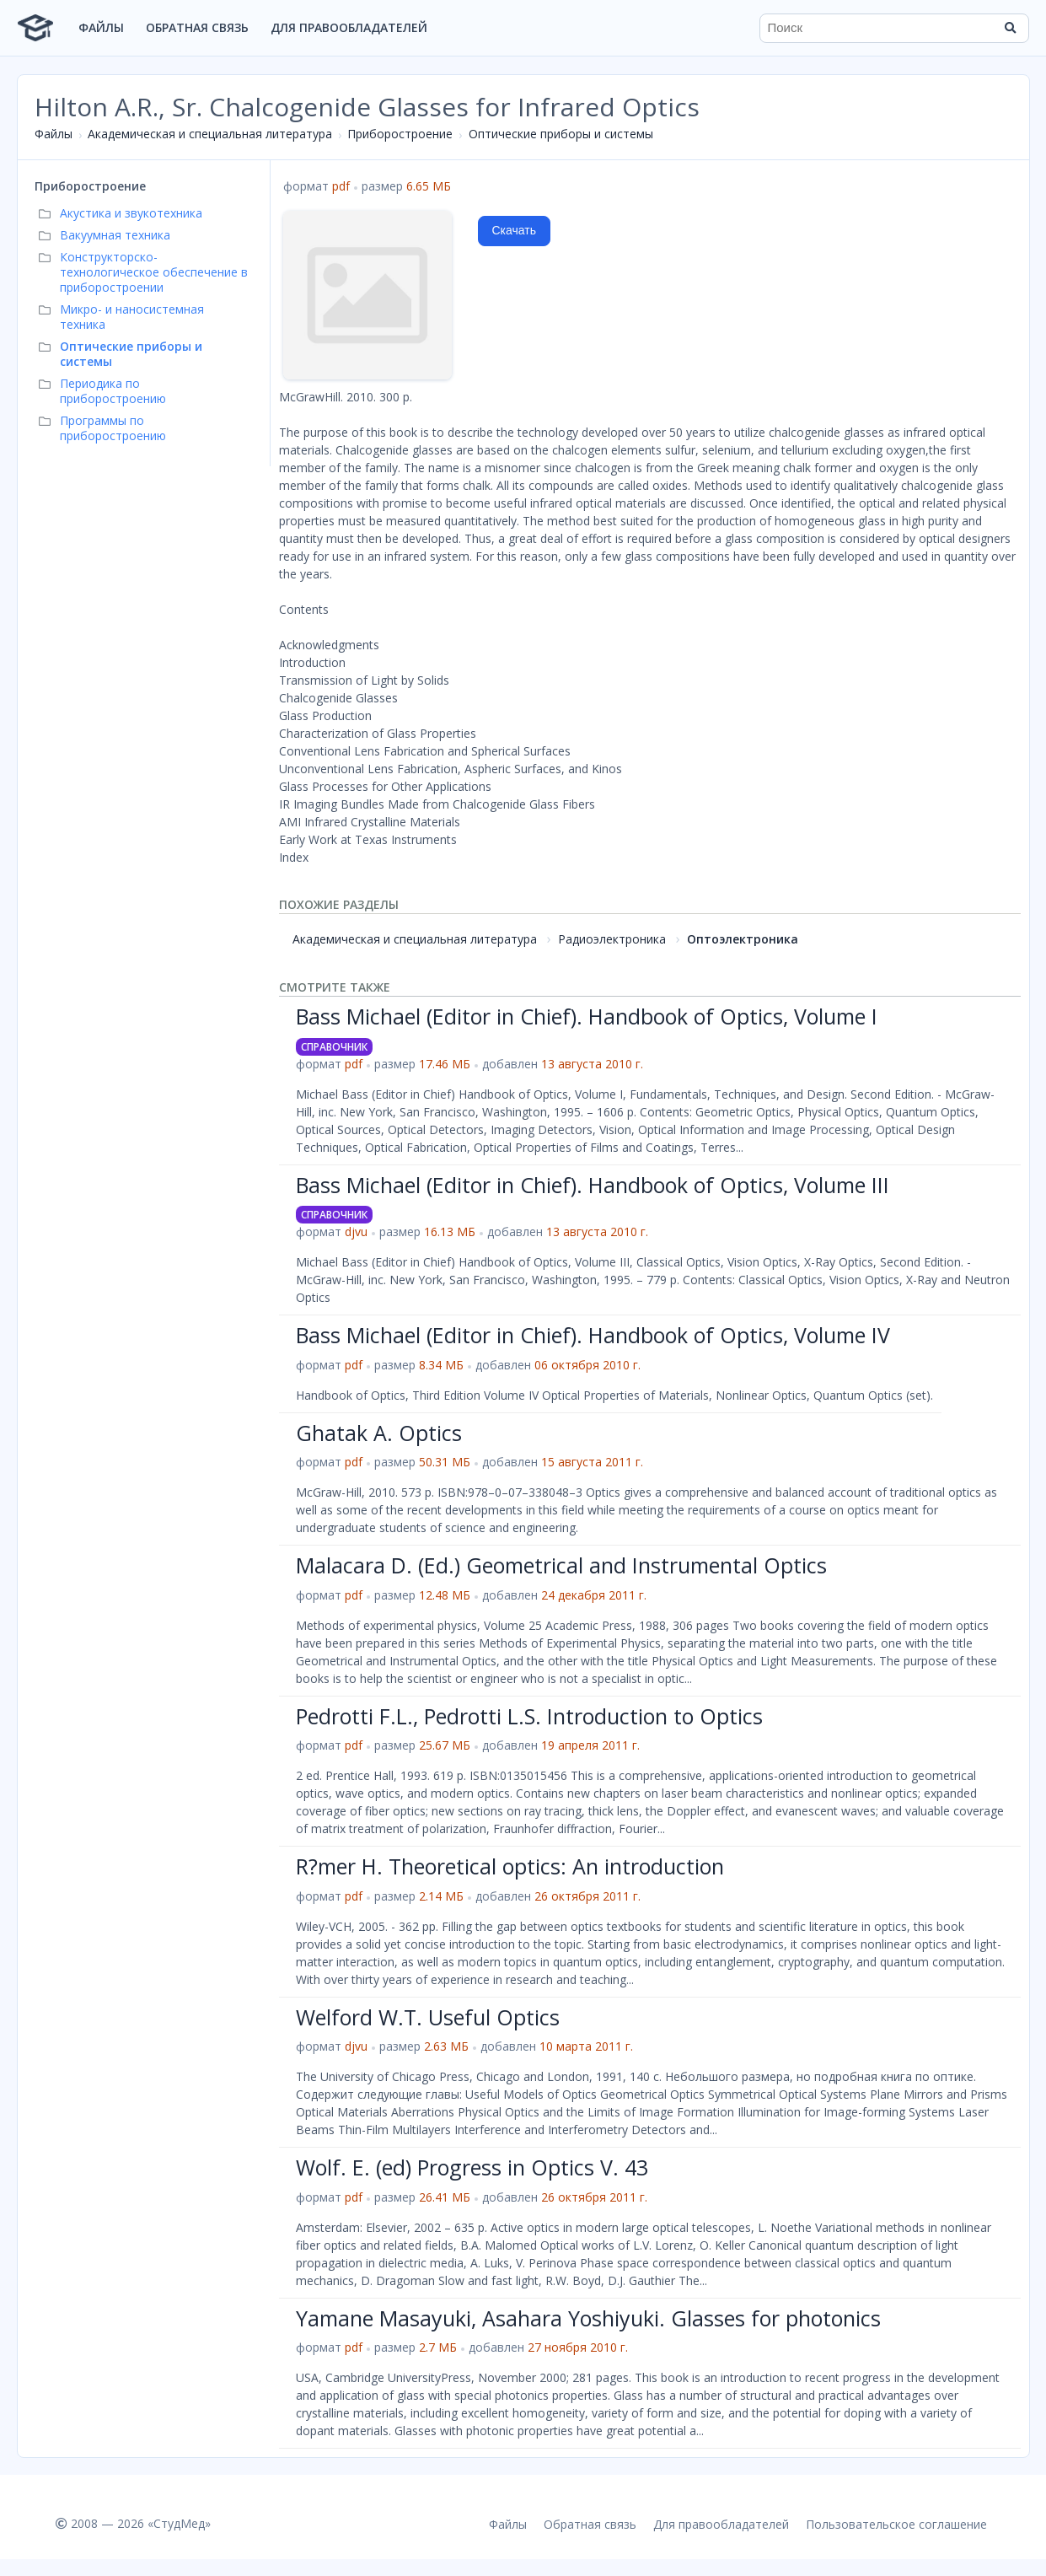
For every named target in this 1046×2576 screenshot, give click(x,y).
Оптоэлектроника (742, 939)
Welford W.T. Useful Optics (428, 2017)
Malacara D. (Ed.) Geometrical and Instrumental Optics (561, 1565)
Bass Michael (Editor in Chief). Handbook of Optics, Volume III (592, 1184)
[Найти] (1010, 28)
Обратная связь (197, 27)
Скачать (514, 230)
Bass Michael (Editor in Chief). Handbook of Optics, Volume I (586, 1016)
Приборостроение (400, 134)
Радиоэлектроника (612, 939)
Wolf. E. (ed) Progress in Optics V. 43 (472, 2167)
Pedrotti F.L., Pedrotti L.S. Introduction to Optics (529, 1716)
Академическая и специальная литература (210, 134)
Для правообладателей (349, 27)
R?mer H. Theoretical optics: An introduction (510, 1866)
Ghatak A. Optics (379, 1432)
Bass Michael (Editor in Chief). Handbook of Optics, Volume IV (593, 1334)
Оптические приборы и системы (561, 134)
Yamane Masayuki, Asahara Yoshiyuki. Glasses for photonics (588, 2318)
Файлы (101, 27)
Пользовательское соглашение (896, 2524)
